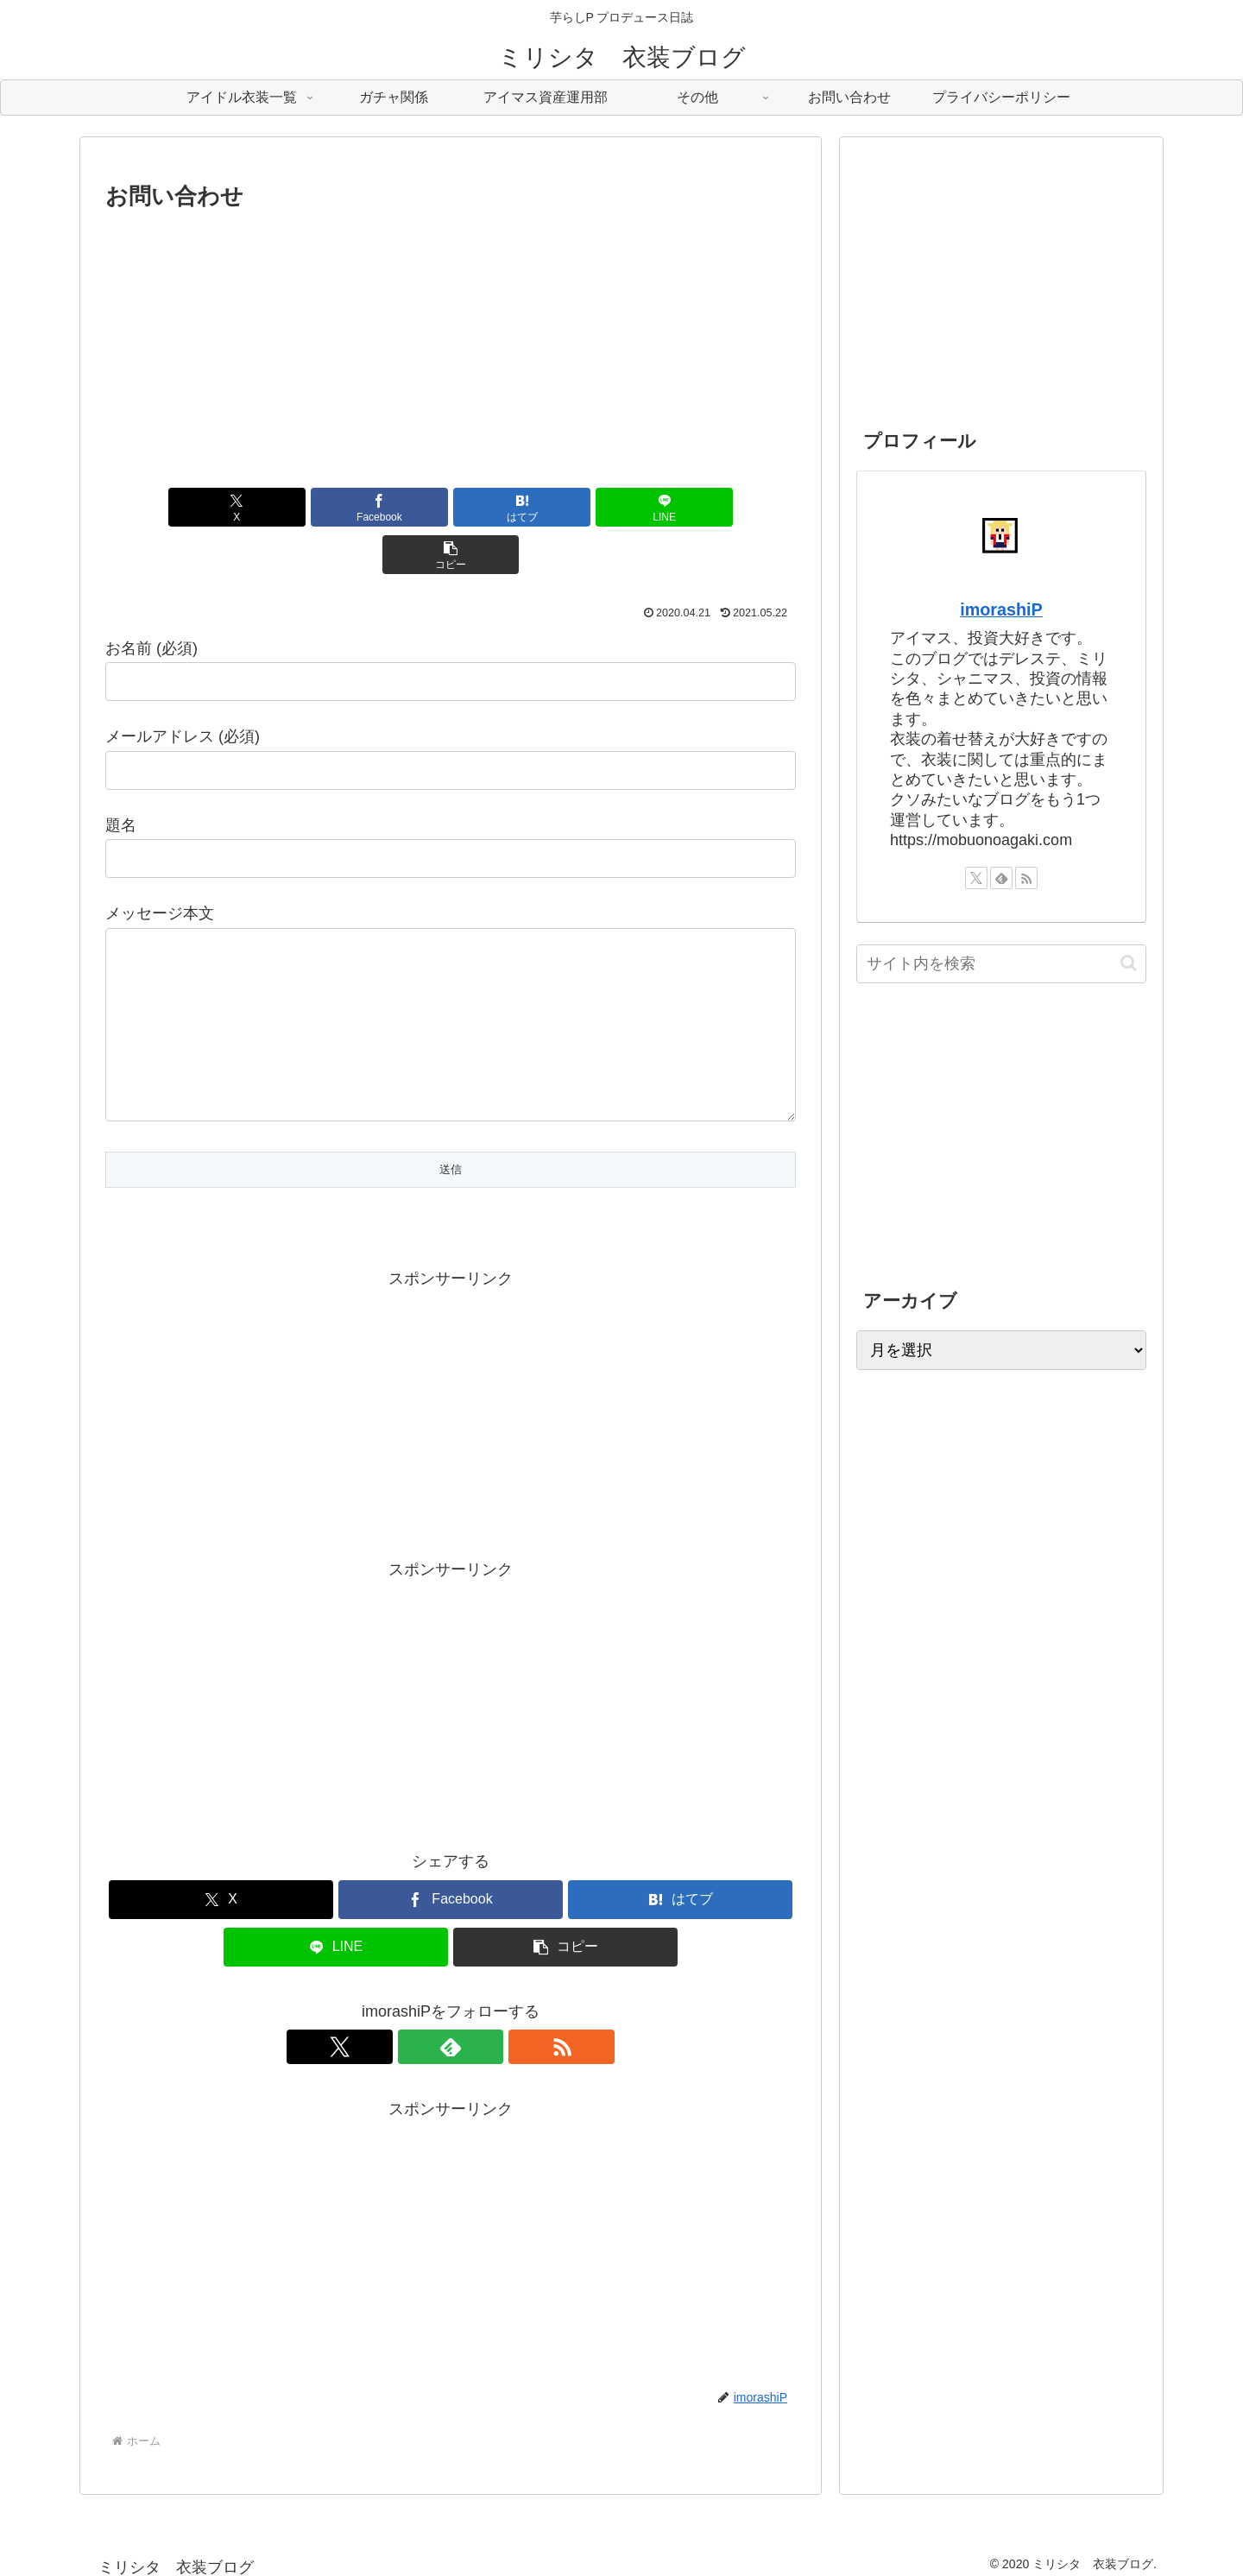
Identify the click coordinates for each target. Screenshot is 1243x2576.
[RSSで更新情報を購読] (490, 2034)
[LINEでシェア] (566, 507)
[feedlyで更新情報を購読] (450, 2034)
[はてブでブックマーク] (450, 507)
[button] (683, 507)
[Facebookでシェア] (335, 507)
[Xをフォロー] (411, 2034)
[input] (1001, 963)
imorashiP (1001, 609)
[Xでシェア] (218, 507)
